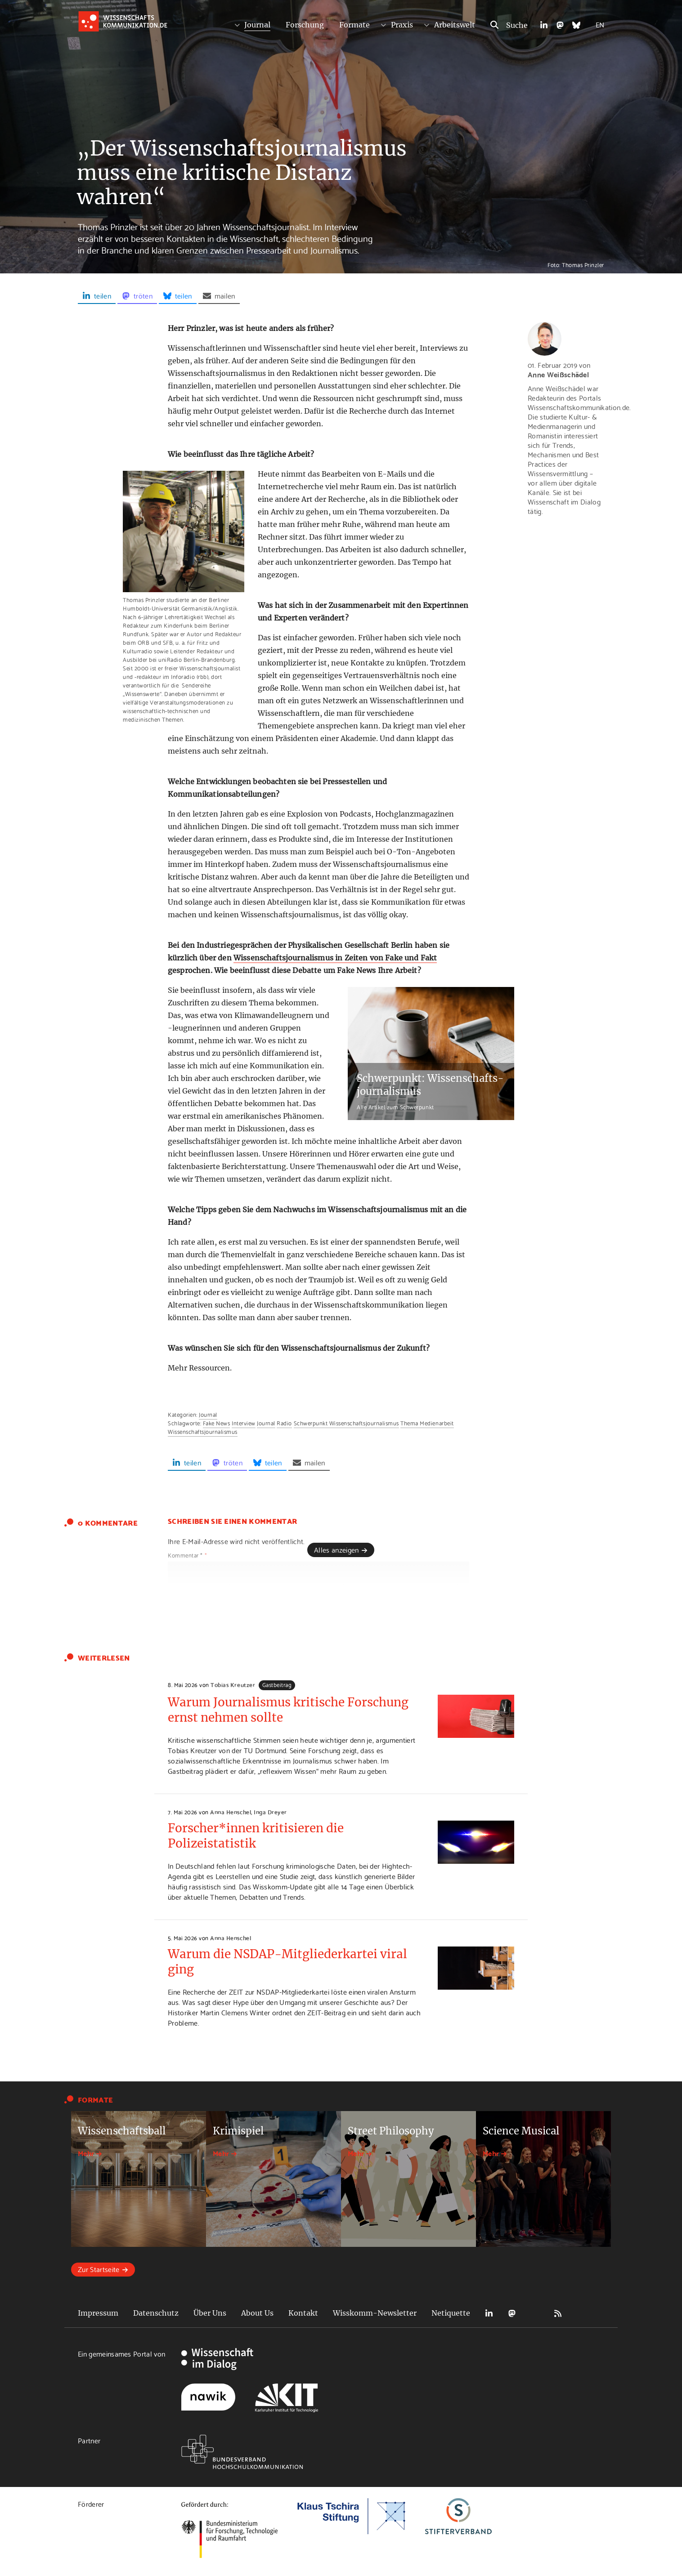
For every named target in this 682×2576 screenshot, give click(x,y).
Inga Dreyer (270, 1812)
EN (600, 24)
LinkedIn (489, 2313)
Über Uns (209, 2312)
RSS (558, 2313)
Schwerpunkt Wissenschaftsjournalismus (346, 1423)
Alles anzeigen (336, 1549)
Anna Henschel (230, 1812)
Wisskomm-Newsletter (375, 2312)
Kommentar (187, 1555)
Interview (244, 1423)
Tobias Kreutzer (233, 1684)
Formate (354, 24)
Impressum (98, 2312)
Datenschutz (156, 2312)
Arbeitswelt (454, 24)
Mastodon (512, 2313)
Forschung (305, 24)
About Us (257, 2312)
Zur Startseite (98, 2269)
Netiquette (450, 2312)
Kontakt (303, 2312)
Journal (257, 24)
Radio (284, 1423)
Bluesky (535, 2313)
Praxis (402, 24)
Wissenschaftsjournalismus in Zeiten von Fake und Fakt (335, 957)
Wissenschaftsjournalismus (203, 1431)
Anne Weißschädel (558, 374)
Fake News (216, 1423)
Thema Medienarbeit (426, 1423)
